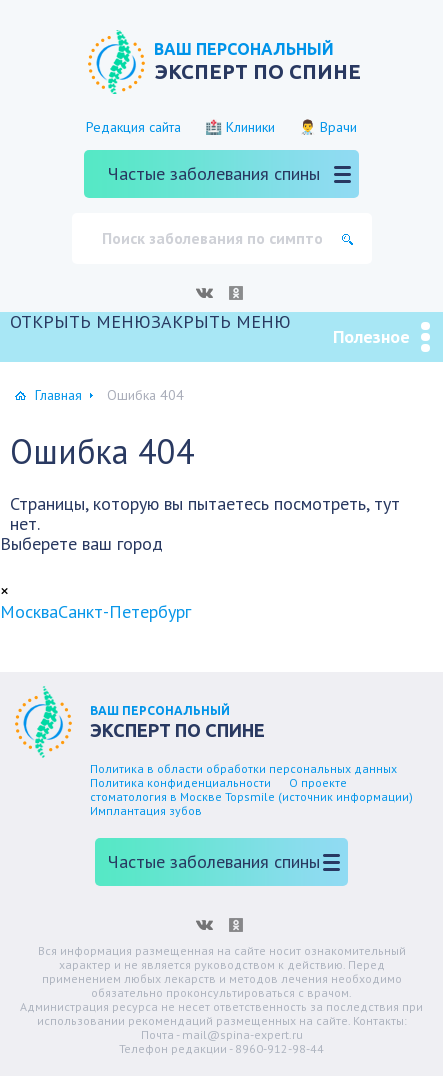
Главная (58, 395)
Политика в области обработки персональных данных (243, 768)
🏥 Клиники (240, 127)
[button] (150, 321)
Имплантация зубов (146, 810)
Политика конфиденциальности (180, 782)
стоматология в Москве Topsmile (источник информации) (251, 796)
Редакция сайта (133, 127)
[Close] (4, 590)
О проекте (318, 782)
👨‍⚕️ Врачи (328, 127)
